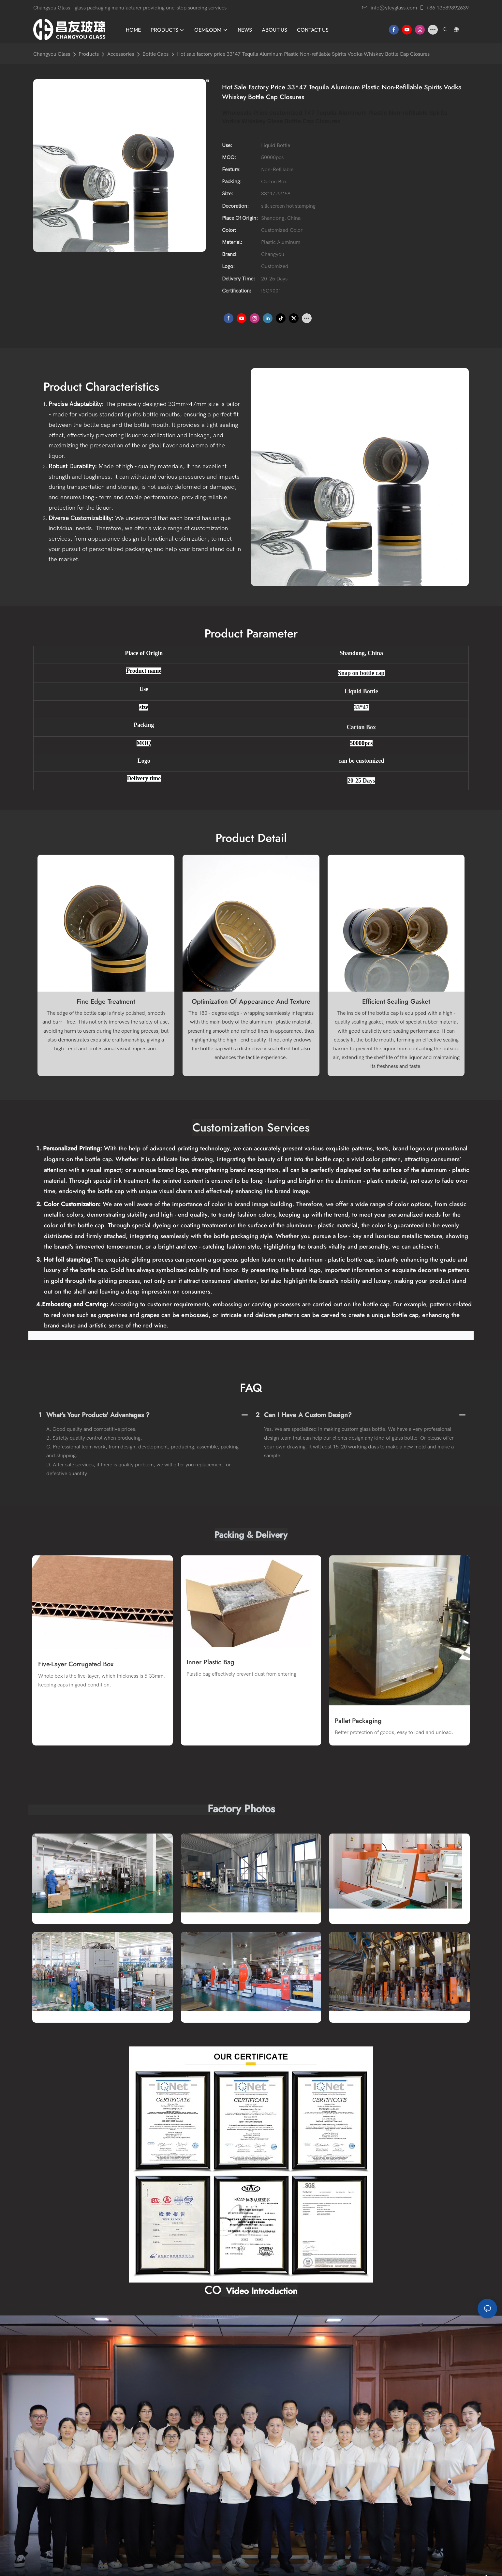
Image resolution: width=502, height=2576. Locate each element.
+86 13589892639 (444, 8)
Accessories (120, 54)
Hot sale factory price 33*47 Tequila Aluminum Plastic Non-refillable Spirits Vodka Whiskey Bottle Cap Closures (303, 54)
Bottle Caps (155, 54)
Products (89, 54)
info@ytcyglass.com (389, 8)
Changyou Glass (51, 54)
